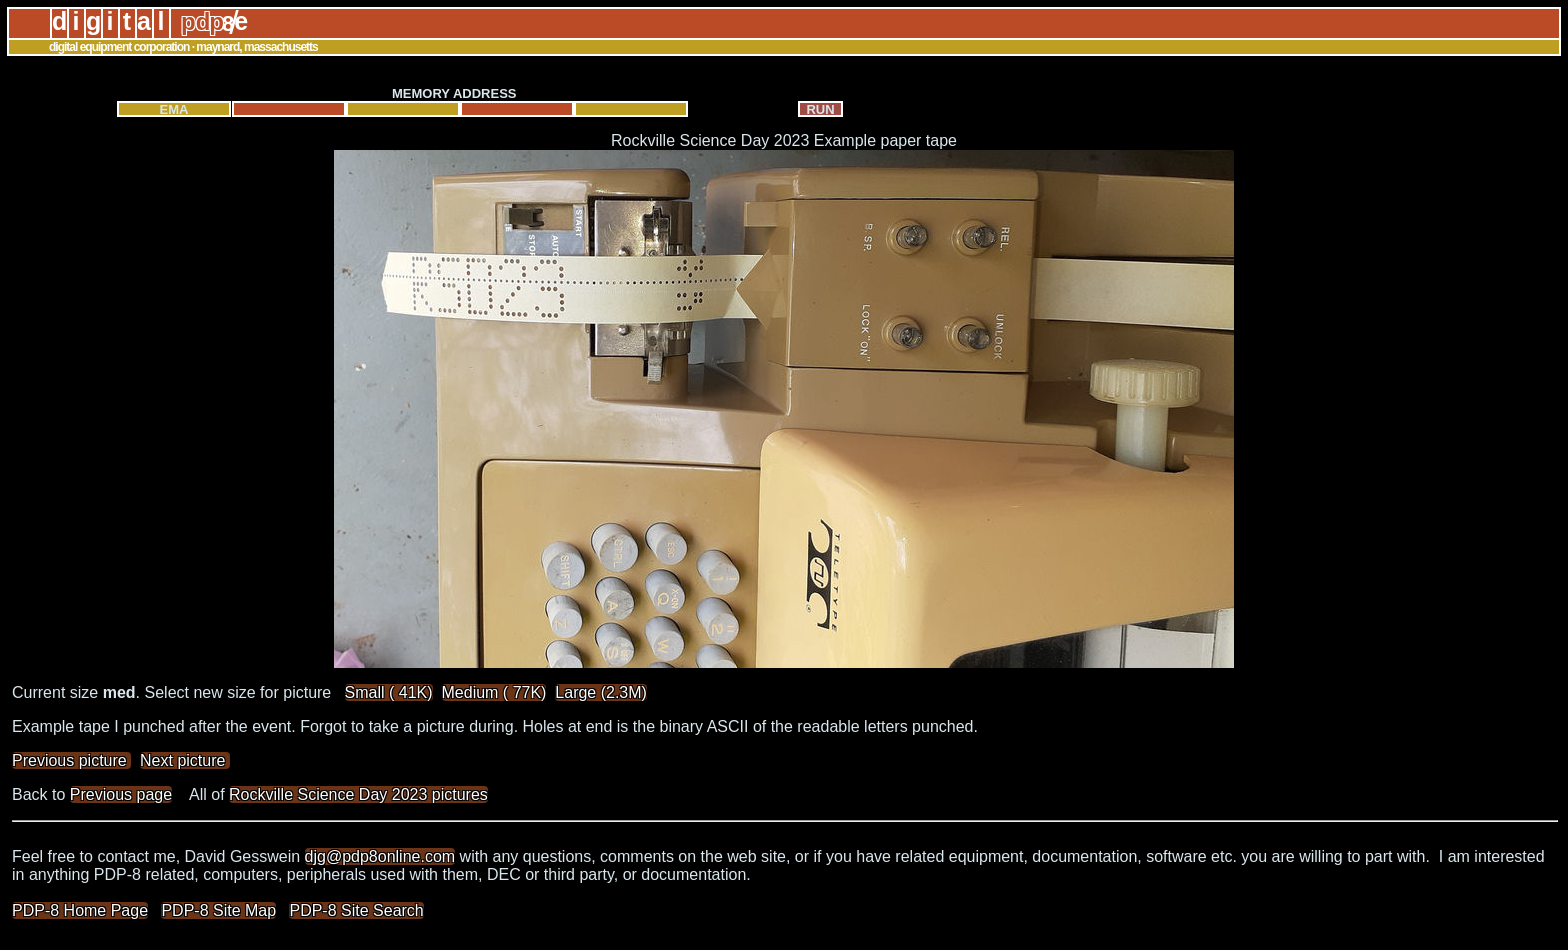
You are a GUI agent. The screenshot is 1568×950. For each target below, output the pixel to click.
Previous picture (71, 760)
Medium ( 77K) (494, 692)
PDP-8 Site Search (356, 910)
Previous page (121, 794)
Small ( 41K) (389, 692)
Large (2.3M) (601, 692)
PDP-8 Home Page (80, 910)
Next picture (185, 760)
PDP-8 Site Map (218, 910)
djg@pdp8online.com (380, 856)
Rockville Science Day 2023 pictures (358, 794)
